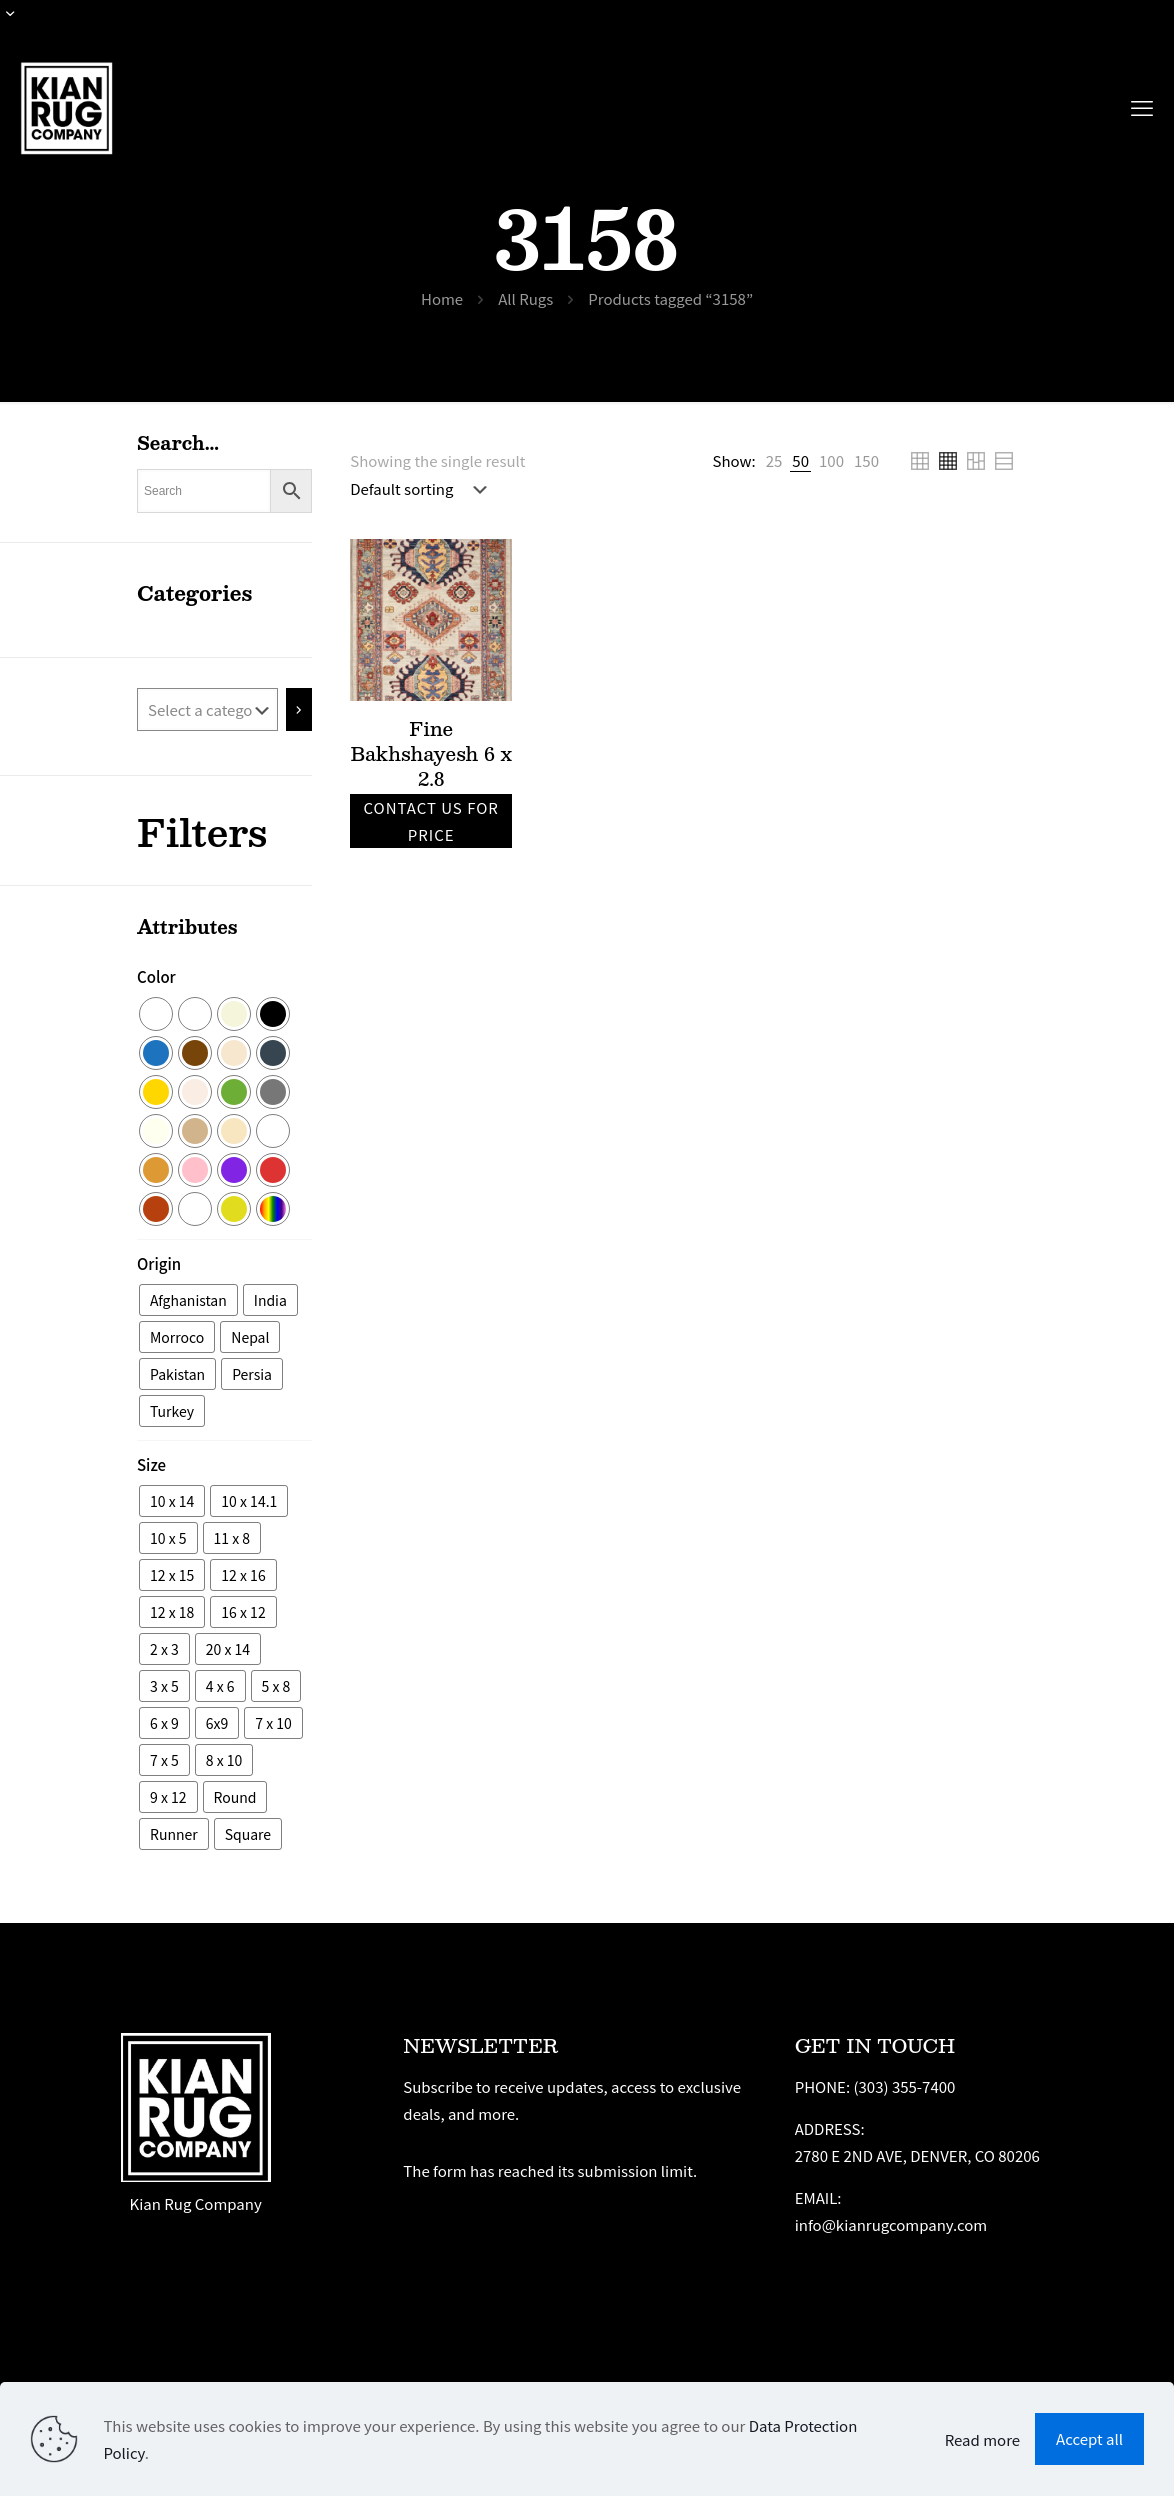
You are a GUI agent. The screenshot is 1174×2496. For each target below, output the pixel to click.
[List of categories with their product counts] (207, 709)
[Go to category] (299, 709)
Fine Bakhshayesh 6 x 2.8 (430, 753)
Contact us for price (430, 821)
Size (151, 1464)
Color (156, 976)
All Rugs (525, 298)
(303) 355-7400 (904, 2086)
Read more (982, 2439)
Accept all (1089, 2438)
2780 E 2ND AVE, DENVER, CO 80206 (917, 2155)
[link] (774, 460)
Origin (159, 1263)
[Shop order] (422, 489)
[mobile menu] (1142, 106)
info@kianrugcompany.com (891, 2224)
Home (442, 298)
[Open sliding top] (22, 22)
